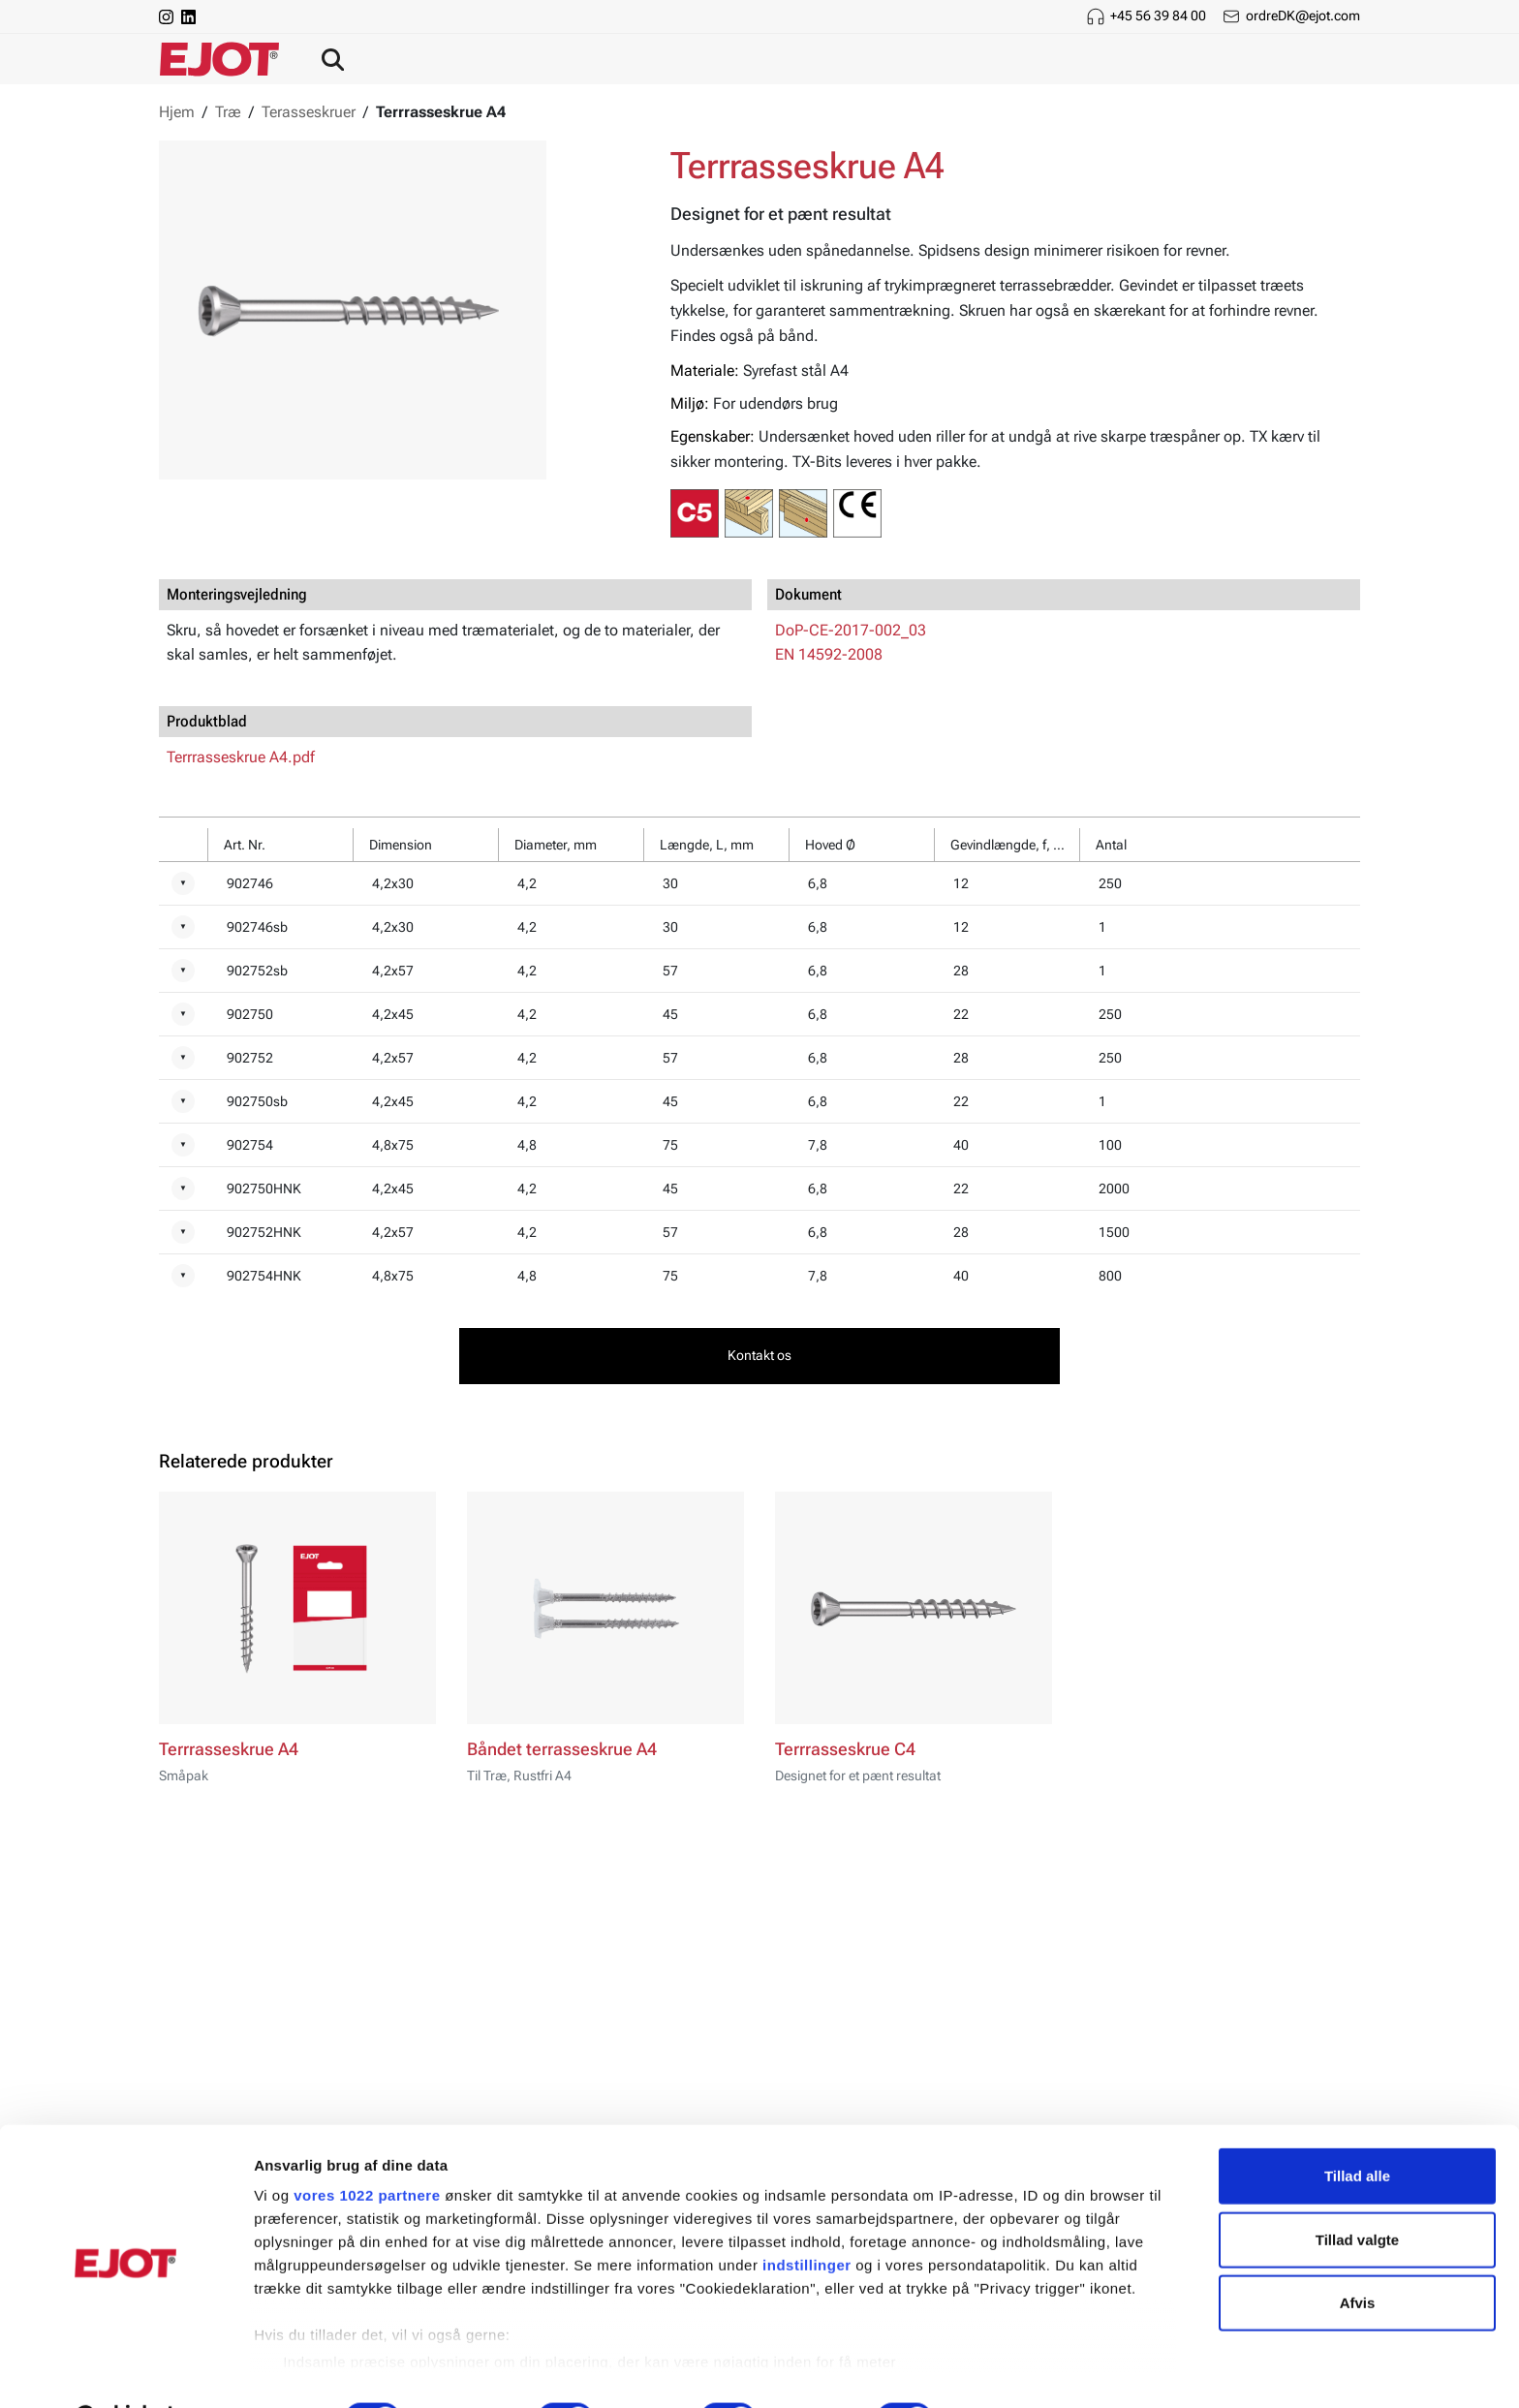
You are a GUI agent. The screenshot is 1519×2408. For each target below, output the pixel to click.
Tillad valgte (1357, 2190)
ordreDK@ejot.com (1303, 15)
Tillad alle (1357, 2127)
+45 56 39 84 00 (1158, 15)
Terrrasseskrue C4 (845, 1749)
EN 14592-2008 (829, 654)
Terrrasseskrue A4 (228, 1749)
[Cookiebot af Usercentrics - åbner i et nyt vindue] (125, 2370)
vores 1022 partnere (367, 2147)
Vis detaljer (1007, 2370)
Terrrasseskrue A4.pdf (241, 757)
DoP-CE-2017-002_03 (850, 630)
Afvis (1358, 2254)
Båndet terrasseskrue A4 (562, 1749)
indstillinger (807, 2216)
